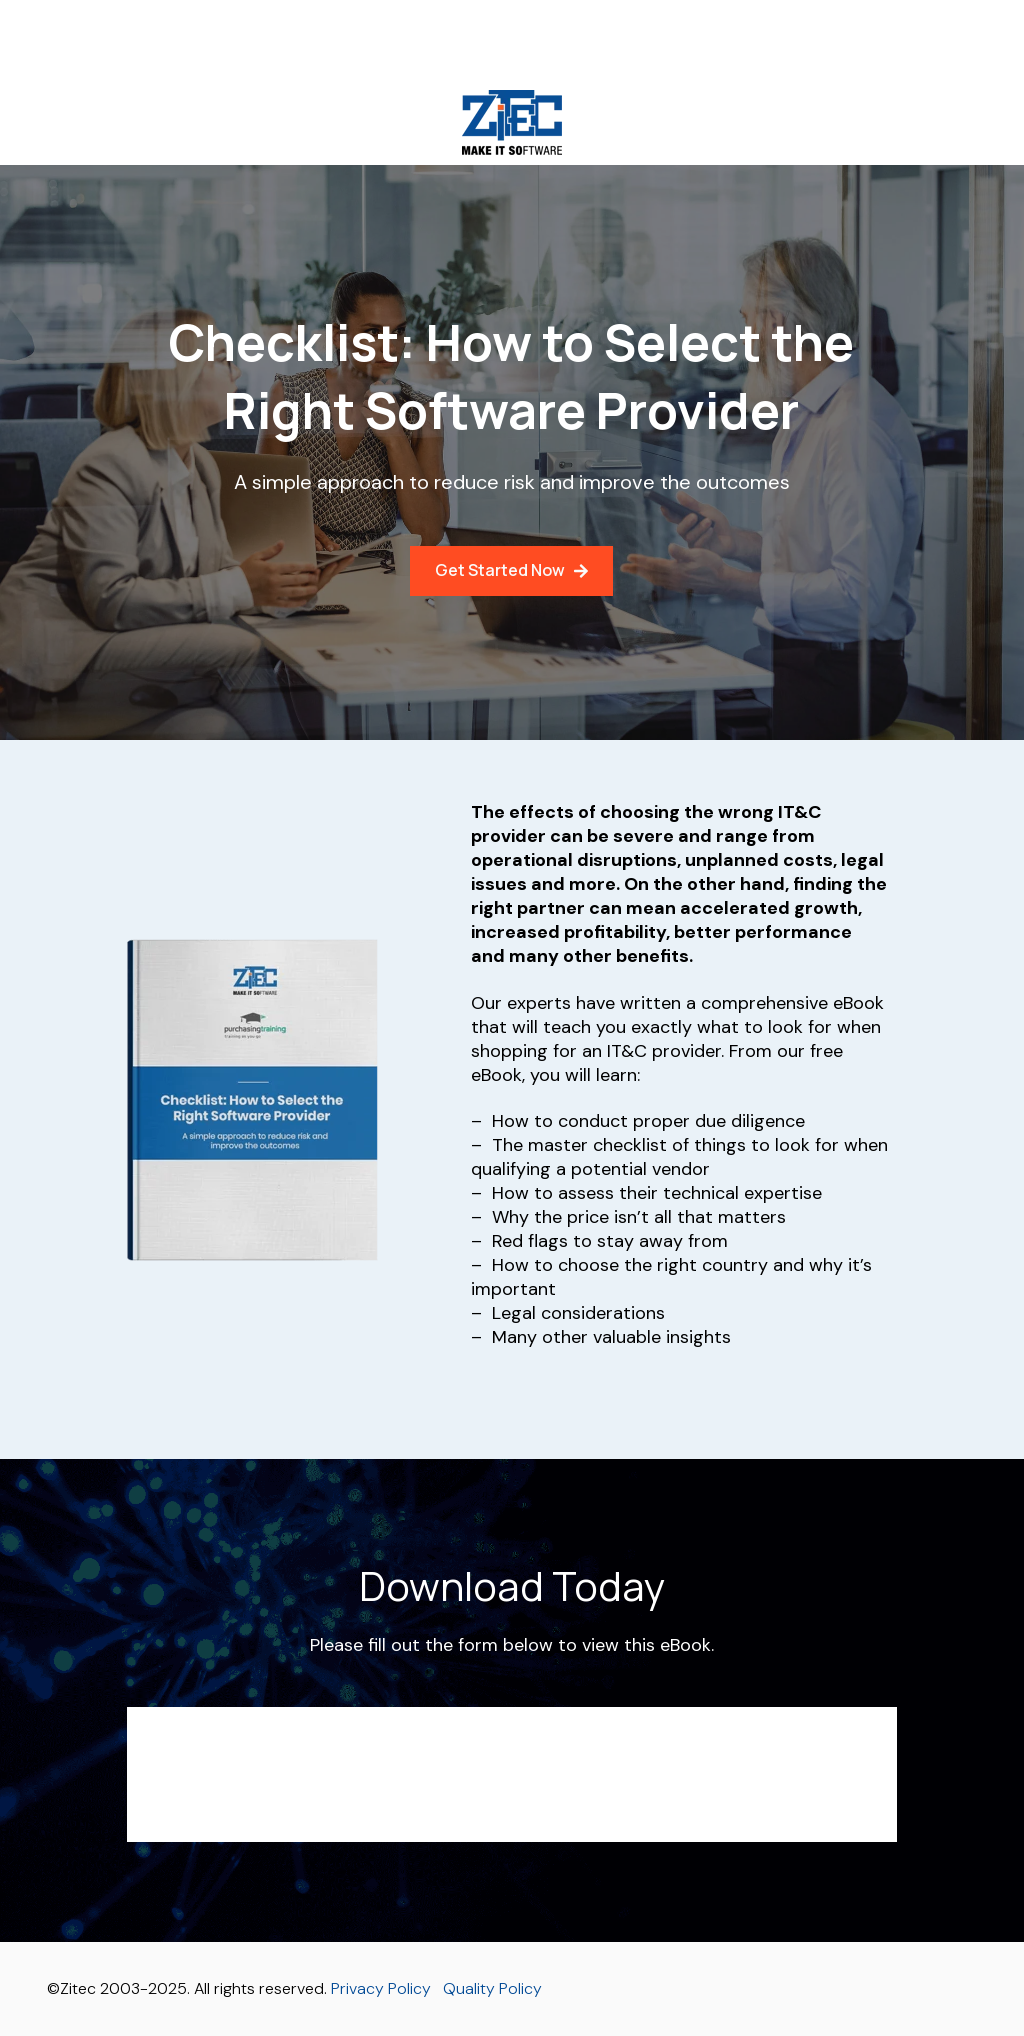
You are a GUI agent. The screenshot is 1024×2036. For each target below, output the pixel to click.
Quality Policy (492, 1988)
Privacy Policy (381, 1988)
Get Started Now (511, 570)
